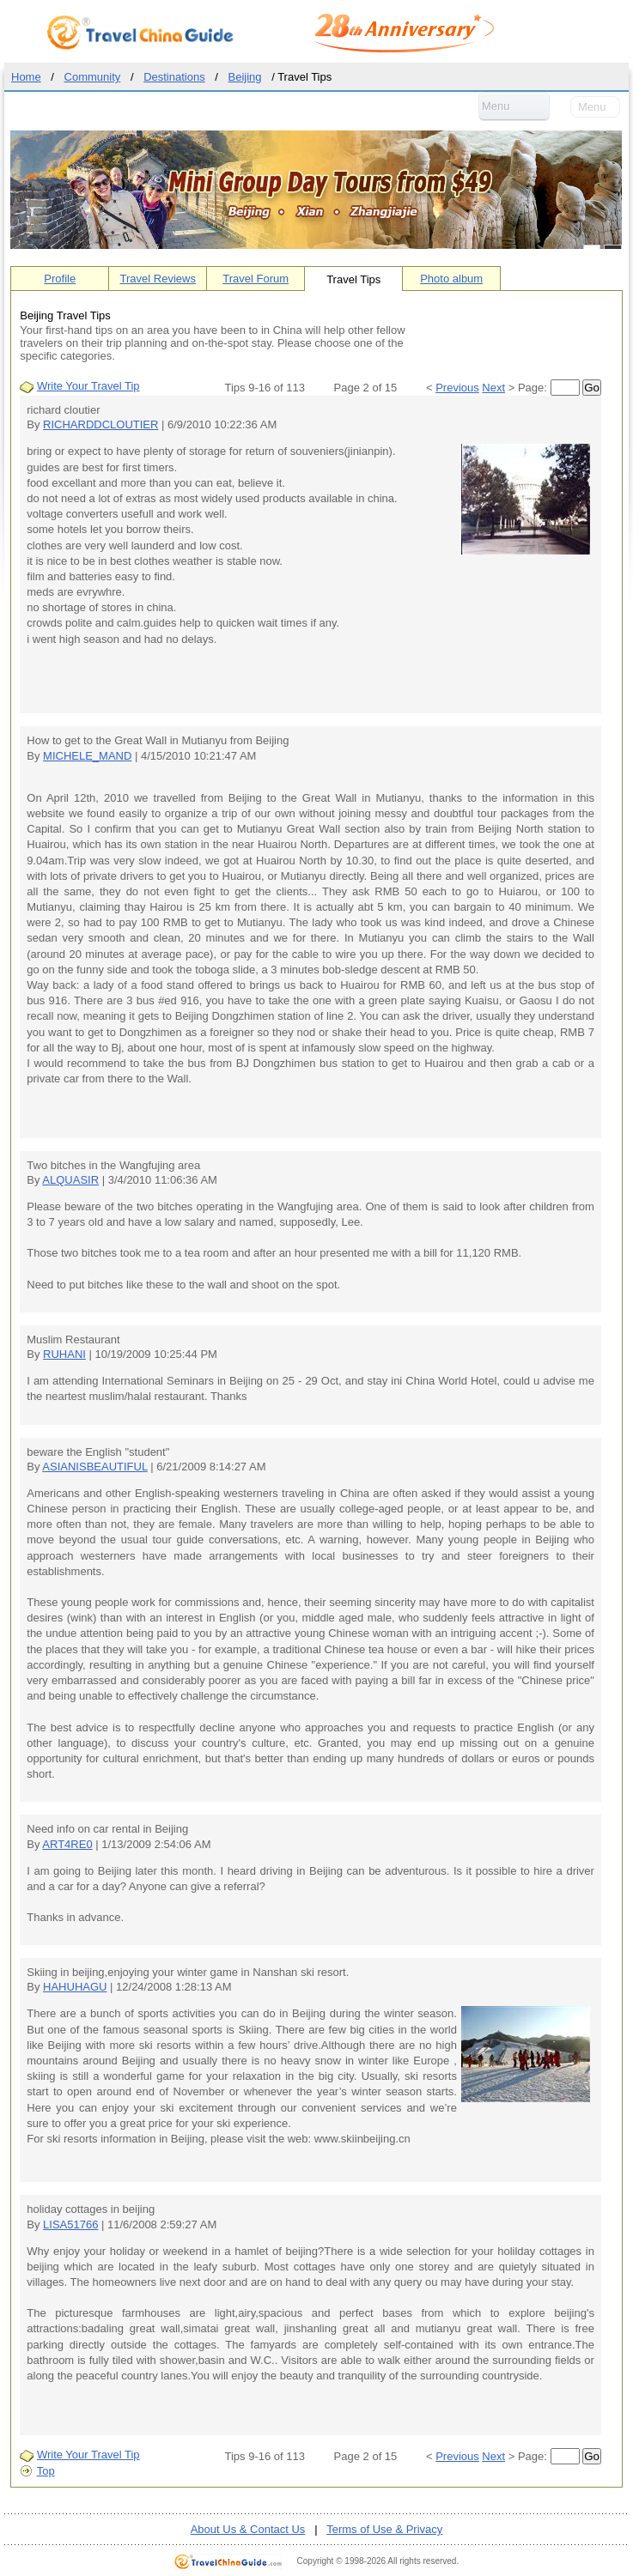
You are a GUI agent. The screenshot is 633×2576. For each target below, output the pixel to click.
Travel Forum (255, 278)
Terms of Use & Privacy (384, 2529)
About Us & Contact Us (248, 2529)
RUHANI (64, 1354)
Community (92, 76)
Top (46, 2470)
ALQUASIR (70, 1179)
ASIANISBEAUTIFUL (94, 1466)
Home (26, 76)
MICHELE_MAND (87, 755)
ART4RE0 (67, 1844)
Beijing (245, 76)
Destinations (174, 76)
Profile (60, 278)
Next (493, 387)
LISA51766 (70, 2224)
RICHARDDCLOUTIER (100, 424)
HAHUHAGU (75, 1986)
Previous (457, 387)
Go (592, 387)
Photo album (451, 278)
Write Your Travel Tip (88, 385)
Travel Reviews (158, 278)
